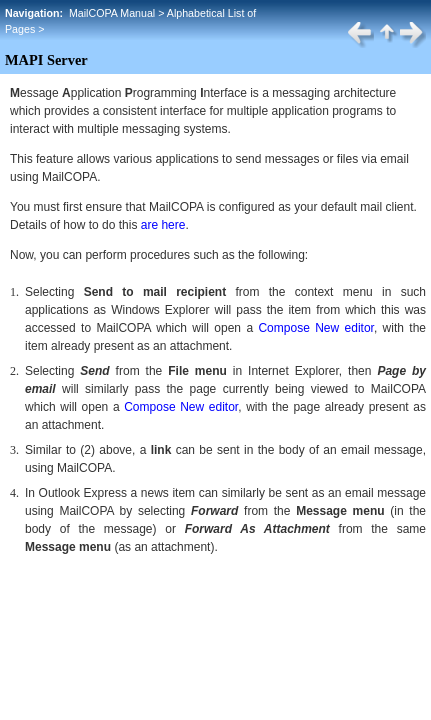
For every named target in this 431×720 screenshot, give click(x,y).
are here (163, 225)
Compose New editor (315, 328)
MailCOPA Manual (112, 13)
